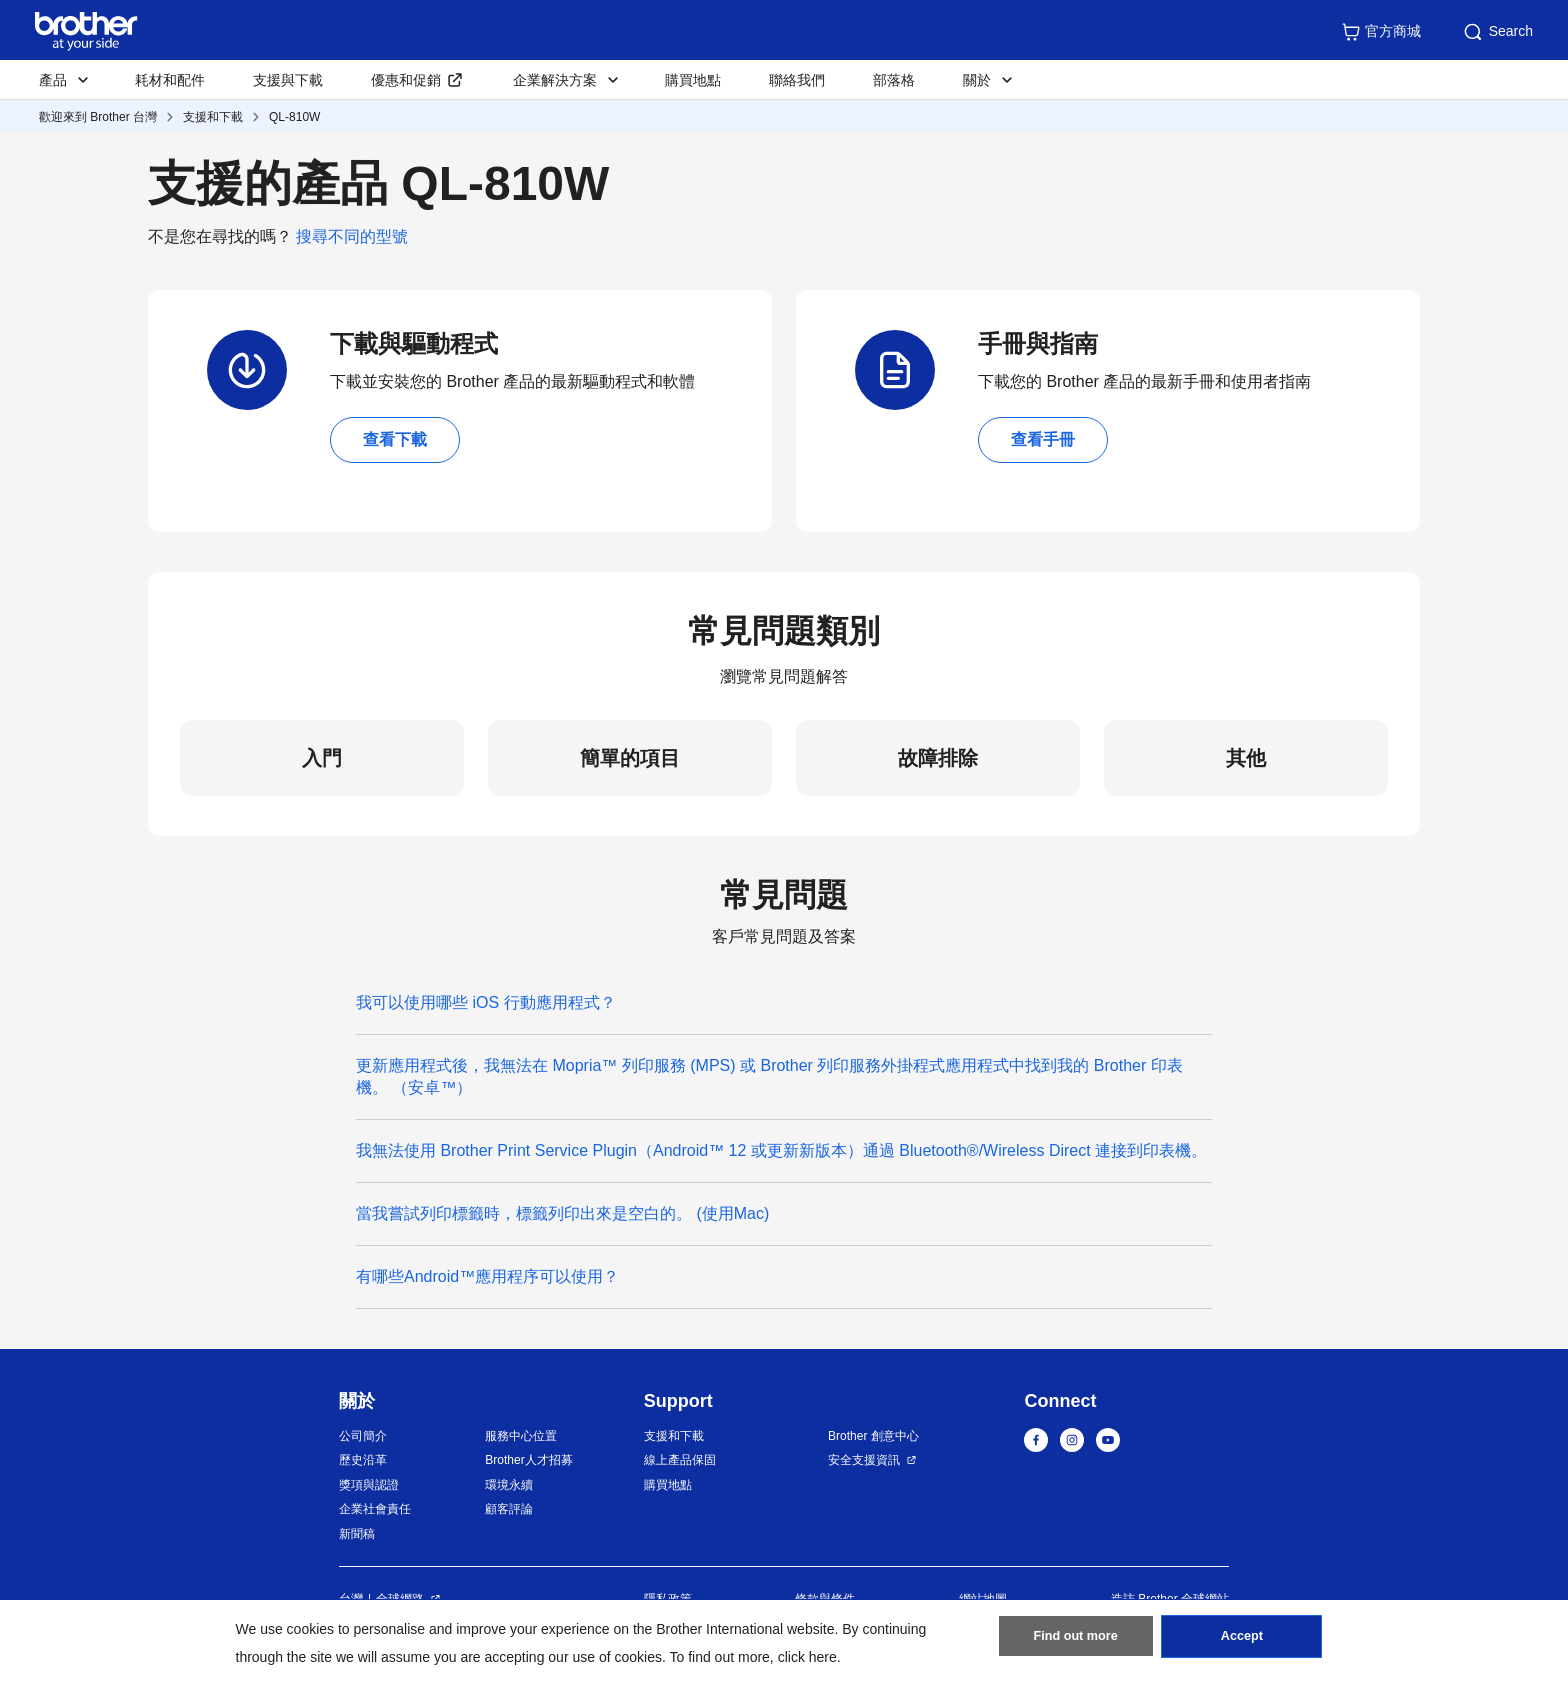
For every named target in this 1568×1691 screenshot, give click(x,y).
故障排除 (938, 758)
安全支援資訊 (864, 1460)
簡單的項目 (630, 758)
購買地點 (693, 80)
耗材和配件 (170, 80)
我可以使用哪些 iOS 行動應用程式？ (486, 1002)
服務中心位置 (521, 1436)
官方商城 (1381, 32)
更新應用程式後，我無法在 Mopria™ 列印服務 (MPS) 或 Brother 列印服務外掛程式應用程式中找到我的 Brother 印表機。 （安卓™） (769, 1076)
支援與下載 (288, 80)
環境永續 (509, 1485)
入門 (322, 758)
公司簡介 (363, 1436)
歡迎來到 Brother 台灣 (98, 117)
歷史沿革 (363, 1460)
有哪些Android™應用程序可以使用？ (487, 1276)
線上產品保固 (680, 1460)
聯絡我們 (797, 80)
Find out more (1076, 1642)
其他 (1246, 758)
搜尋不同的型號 (352, 236)
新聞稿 (357, 1534)
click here (807, 1657)
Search (1497, 32)
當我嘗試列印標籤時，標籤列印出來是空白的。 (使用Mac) (576, 1213)
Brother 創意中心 (873, 1436)
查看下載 (395, 439)
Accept (1242, 1642)
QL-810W (294, 117)
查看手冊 (1043, 439)
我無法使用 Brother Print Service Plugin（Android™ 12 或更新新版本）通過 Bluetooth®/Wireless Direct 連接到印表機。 (781, 1150)
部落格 (894, 80)
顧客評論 (509, 1509)
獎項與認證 (369, 1485)
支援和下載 (213, 117)
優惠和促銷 (406, 80)
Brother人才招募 (528, 1460)
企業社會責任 (375, 1509)
